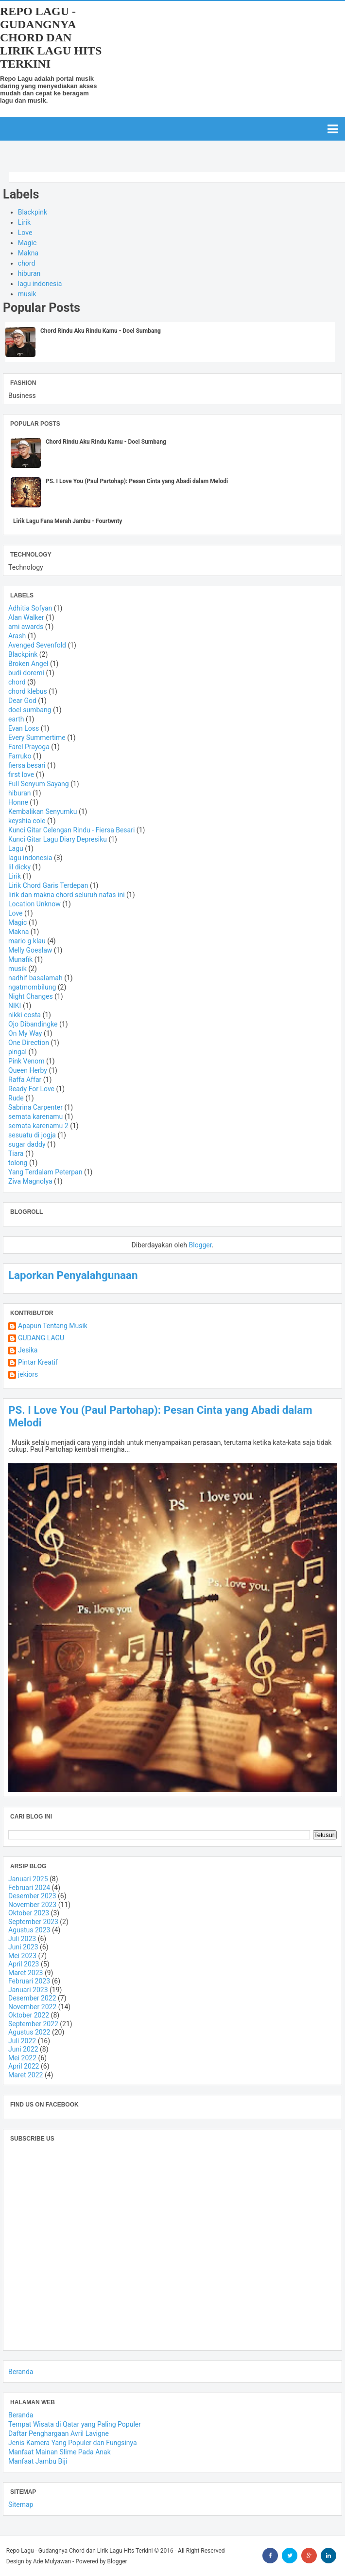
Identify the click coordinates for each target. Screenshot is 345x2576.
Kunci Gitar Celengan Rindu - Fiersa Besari (71, 830)
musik (27, 294)
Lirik (24, 222)
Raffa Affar (24, 1079)
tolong (17, 1163)
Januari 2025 (28, 1879)
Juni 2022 (23, 2049)
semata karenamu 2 (38, 1126)
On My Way (25, 1033)
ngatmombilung (32, 987)
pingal (17, 1052)
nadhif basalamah (35, 978)
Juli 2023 (22, 1939)
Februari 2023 (29, 1981)
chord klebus (27, 691)
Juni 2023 (23, 1947)
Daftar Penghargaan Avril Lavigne (58, 2433)
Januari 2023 (28, 1990)
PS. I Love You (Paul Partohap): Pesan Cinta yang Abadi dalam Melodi (137, 481)
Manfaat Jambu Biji (37, 2461)
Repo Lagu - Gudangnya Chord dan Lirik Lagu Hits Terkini (51, 37)
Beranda (20, 2372)
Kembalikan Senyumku (42, 811)
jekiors (28, 1374)
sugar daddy (27, 1144)
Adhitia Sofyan (30, 608)
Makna (28, 253)
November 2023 (32, 1905)
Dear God (22, 700)
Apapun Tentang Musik (52, 1326)
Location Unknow (34, 904)
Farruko (19, 756)
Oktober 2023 (28, 1913)
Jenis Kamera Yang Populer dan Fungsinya (72, 2443)
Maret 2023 (25, 1973)
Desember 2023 (32, 1896)
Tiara (15, 1153)
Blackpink (32, 212)
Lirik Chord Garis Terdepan (48, 885)
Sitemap (20, 2504)
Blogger (200, 1245)
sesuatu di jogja (32, 1135)
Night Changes (30, 996)
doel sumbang (29, 710)
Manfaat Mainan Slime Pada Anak (59, 2452)
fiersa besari (27, 765)
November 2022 (32, 2007)
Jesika (28, 1350)
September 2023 (33, 1922)
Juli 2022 (22, 2041)
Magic (27, 243)
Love (25, 232)
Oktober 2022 (28, 2015)
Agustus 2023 (29, 1930)
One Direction (28, 1042)
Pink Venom (26, 1061)
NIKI (14, 1005)
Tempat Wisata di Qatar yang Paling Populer (74, 2424)
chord (26, 263)
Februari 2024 (29, 1887)
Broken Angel (28, 663)
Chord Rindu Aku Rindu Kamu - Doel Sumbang (100, 330)
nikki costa (24, 1015)
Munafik (20, 959)
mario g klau (27, 941)
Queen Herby (27, 1070)
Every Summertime (37, 737)
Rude (16, 1098)
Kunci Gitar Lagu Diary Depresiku (57, 839)
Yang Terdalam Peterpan (45, 1172)
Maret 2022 (25, 2075)
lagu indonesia (40, 284)
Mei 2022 (22, 2058)
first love (21, 774)
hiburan (29, 273)
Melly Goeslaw (30, 950)
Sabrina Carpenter (35, 1107)
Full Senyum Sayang (38, 784)
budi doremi (26, 673)
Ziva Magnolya (30, 1181)
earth (16, 719)
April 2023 (23, 1964)
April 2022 (23, 2066)
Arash (17, 636)
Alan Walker (26, 617)
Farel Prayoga (29, 747)
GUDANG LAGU (41, 1338)
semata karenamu (35, 1116)
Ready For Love (31, 1089)
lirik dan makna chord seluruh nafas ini (66, 895)
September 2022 (33, 2024)
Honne (18, 802)
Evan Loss (23, 728)
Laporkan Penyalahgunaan (73, 1275)
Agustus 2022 (29, 2032)
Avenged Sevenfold (37, 645)
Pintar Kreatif (38, 1362)
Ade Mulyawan (52, 2561)
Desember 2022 (32, 1998)
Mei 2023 (22, 1956)
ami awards (25, 626)
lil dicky (19, 867)
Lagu (15, 848)
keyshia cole (27, 821)
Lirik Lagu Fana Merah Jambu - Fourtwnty (67, 521)
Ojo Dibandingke (33, 1024)
